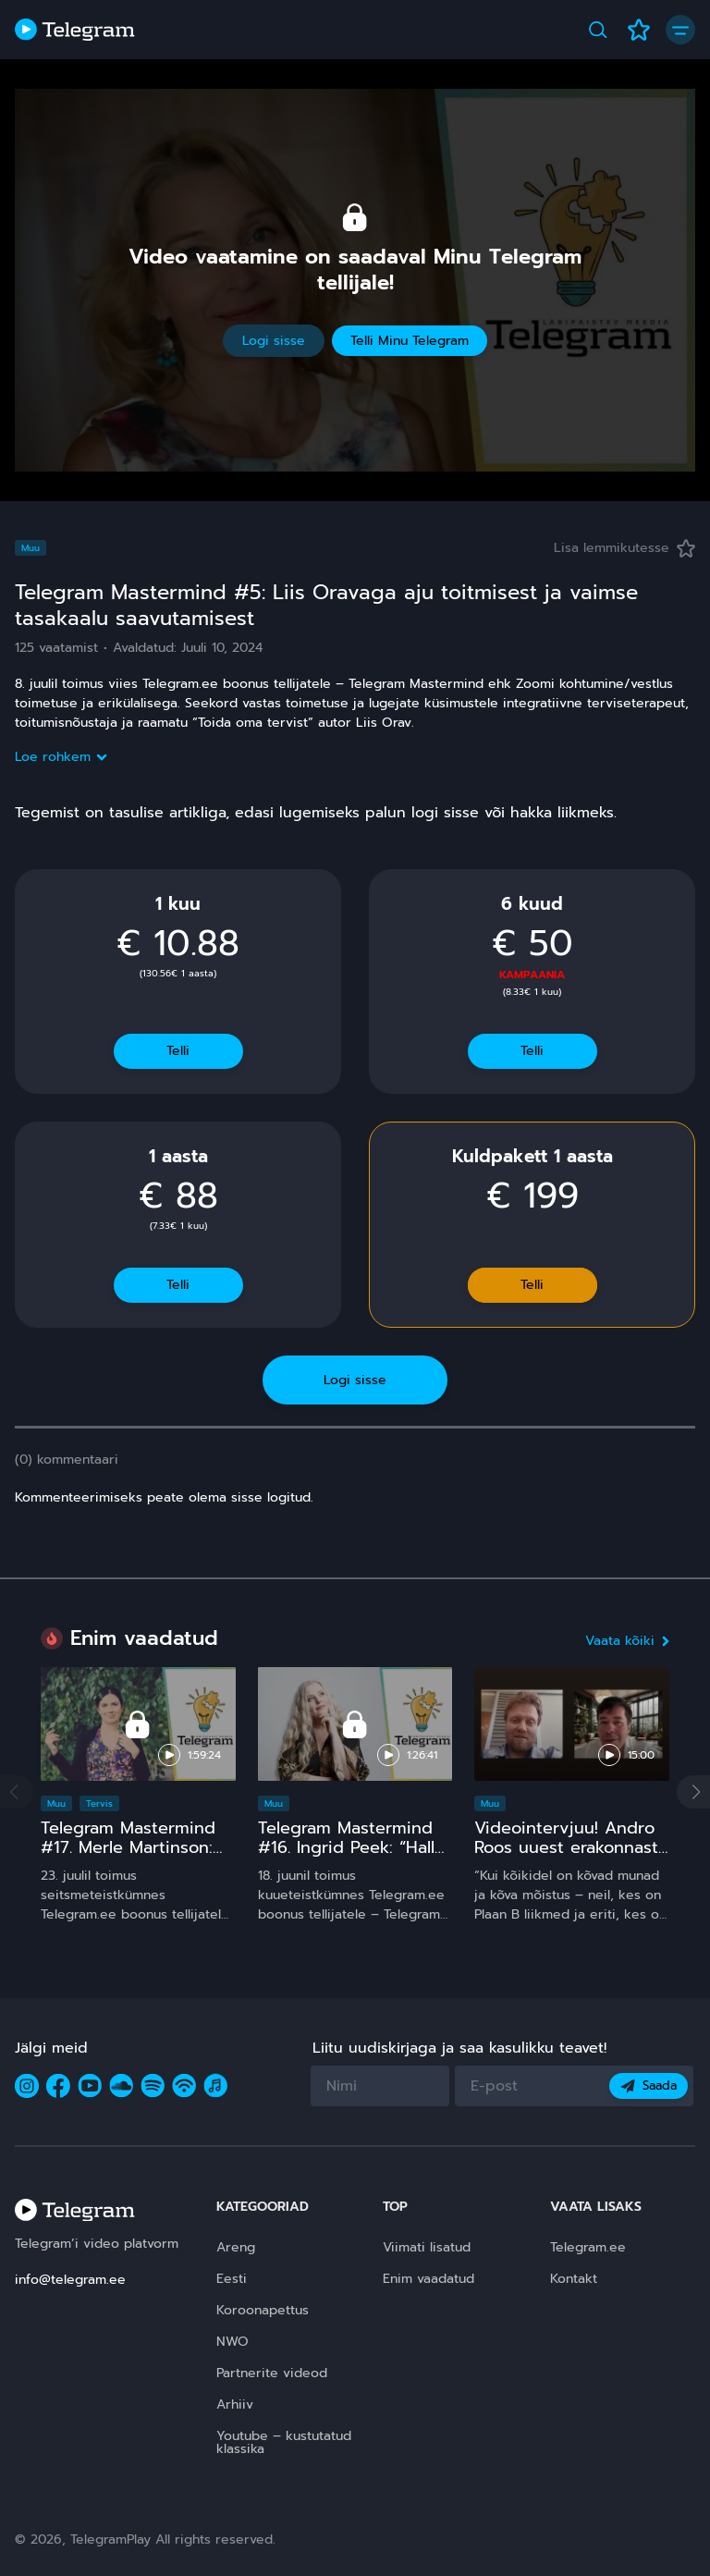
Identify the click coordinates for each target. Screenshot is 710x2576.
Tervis (99, 1803)
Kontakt (573, 2278)
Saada (648, 2085)
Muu (30, 548)
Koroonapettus (262, 2310)
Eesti (231, 2278)
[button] (693, 1792)
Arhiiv (234, 2404)
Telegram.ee (588, 2247)
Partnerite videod (271, 2373)
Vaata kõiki (627, 1640)
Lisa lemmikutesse (624, 548)
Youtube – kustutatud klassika (283, 2442)
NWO (232, 2341)
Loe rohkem (60, 757)
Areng (235, 2247)
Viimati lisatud (427, 2247)
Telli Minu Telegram (409, 340)
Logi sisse (273, 340)
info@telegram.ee (70, 2279)
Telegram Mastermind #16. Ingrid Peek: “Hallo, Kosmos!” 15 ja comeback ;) (353, 1857)
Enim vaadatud (428, 2278)
